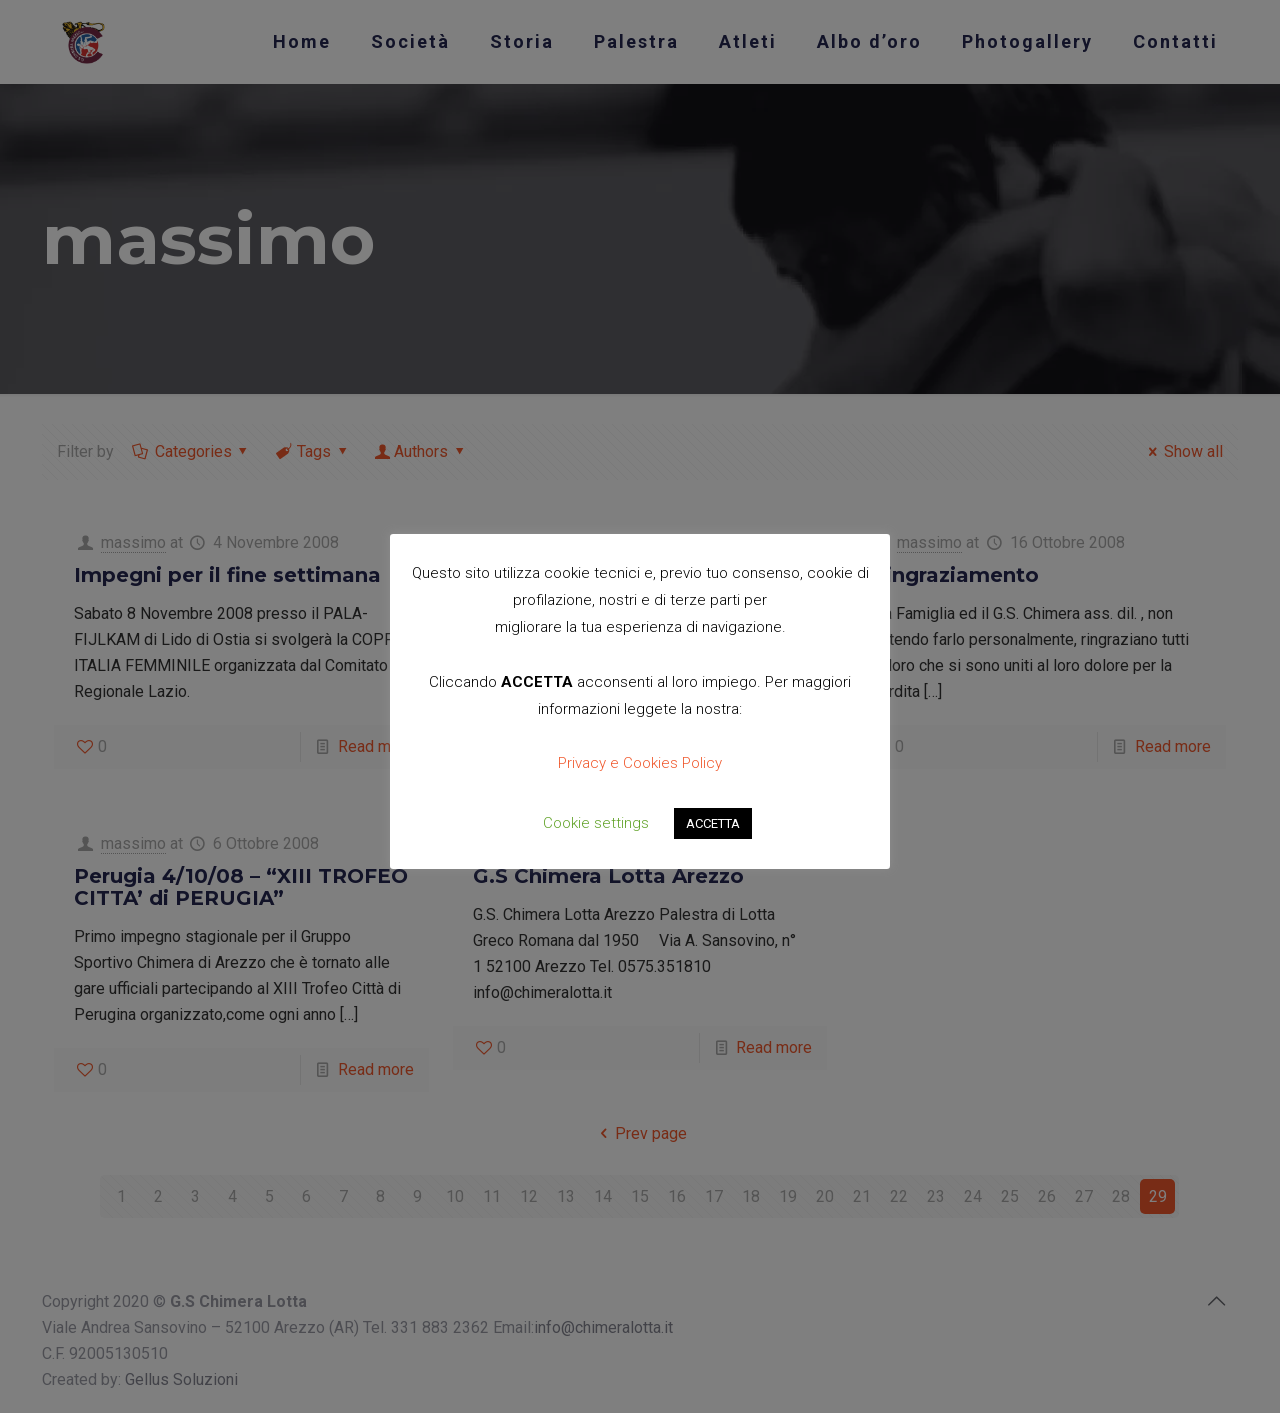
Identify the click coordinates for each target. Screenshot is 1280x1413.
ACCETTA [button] (713, 823)
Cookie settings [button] (596, 823)
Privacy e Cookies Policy (640, 763)
